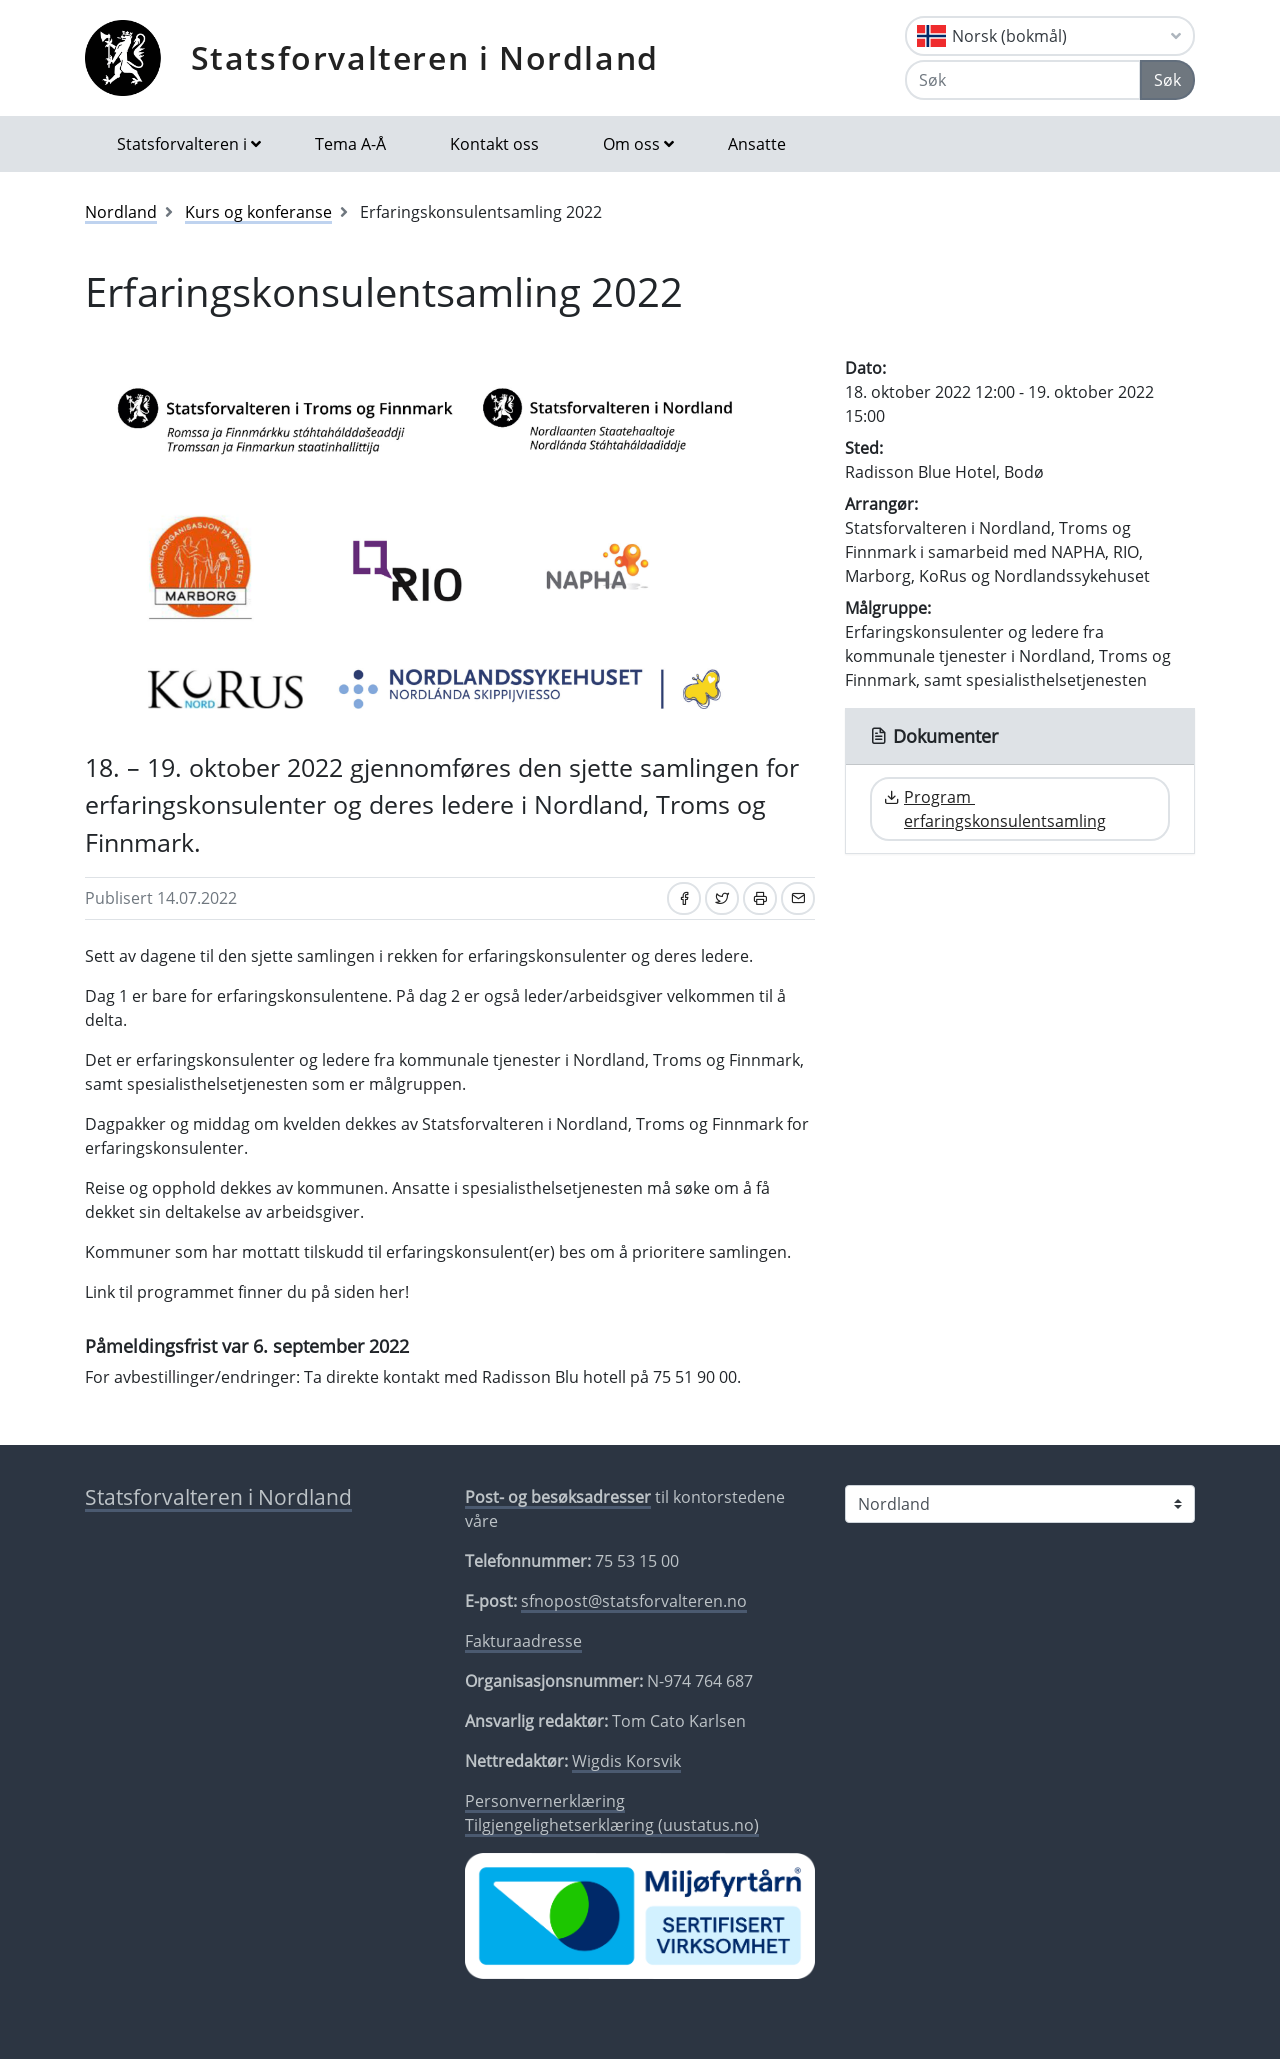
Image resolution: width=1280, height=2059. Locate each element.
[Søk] (1023, 80)
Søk (1167, 80)
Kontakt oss (494, 144)
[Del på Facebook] (684, 898)
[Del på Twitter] (722, 898)
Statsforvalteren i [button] (182, 144)
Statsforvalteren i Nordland (425, 57)
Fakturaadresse (523, 1641)
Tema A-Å (350, 144)
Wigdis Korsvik (626, 1761)
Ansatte (757, 144)
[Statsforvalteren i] (1020, 1504)
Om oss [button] (631, 144)
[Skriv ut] (760, 898)
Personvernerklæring (545, 1801)
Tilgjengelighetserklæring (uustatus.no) (612, 1825)
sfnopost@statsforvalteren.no (634, 1601)
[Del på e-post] (798, 898)
